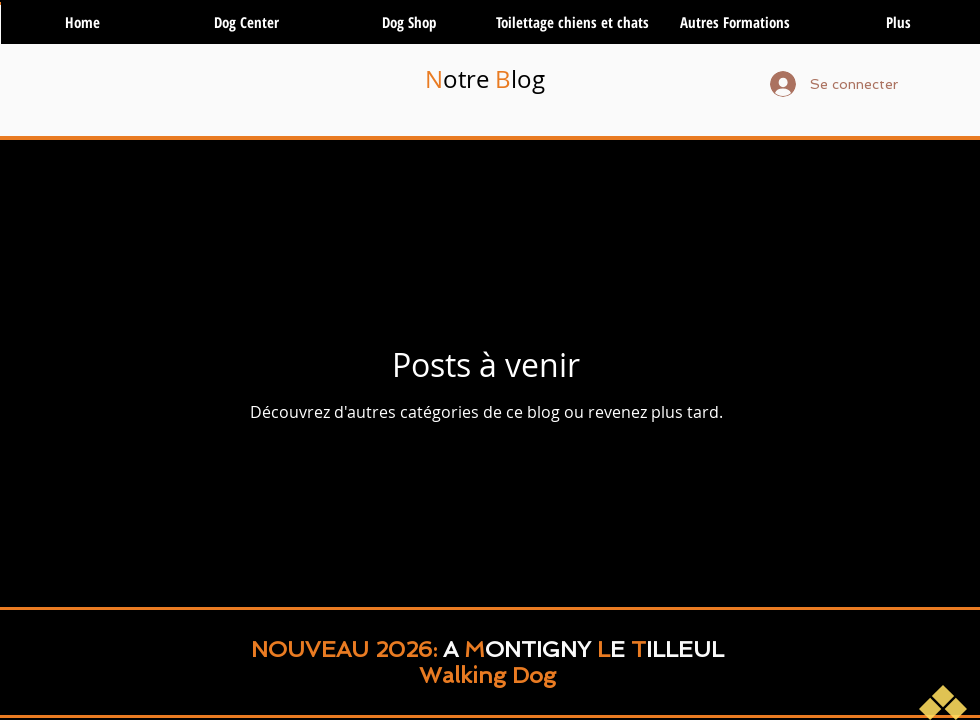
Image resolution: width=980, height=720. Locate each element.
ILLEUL (685, 649)
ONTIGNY (538, 649)
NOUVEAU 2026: (347, 649)
